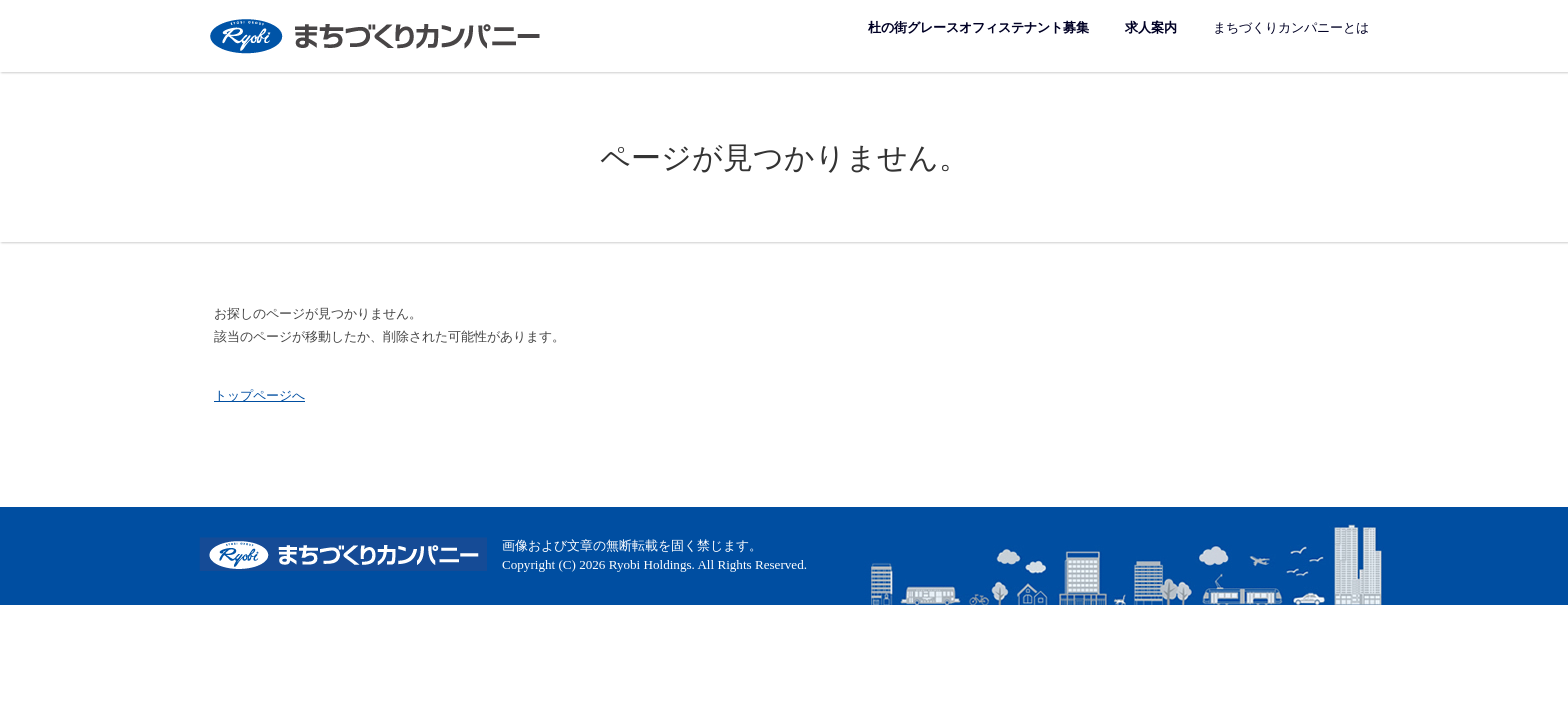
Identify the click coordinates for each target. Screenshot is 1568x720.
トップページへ (259, 395)
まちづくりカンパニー (377, 35)
